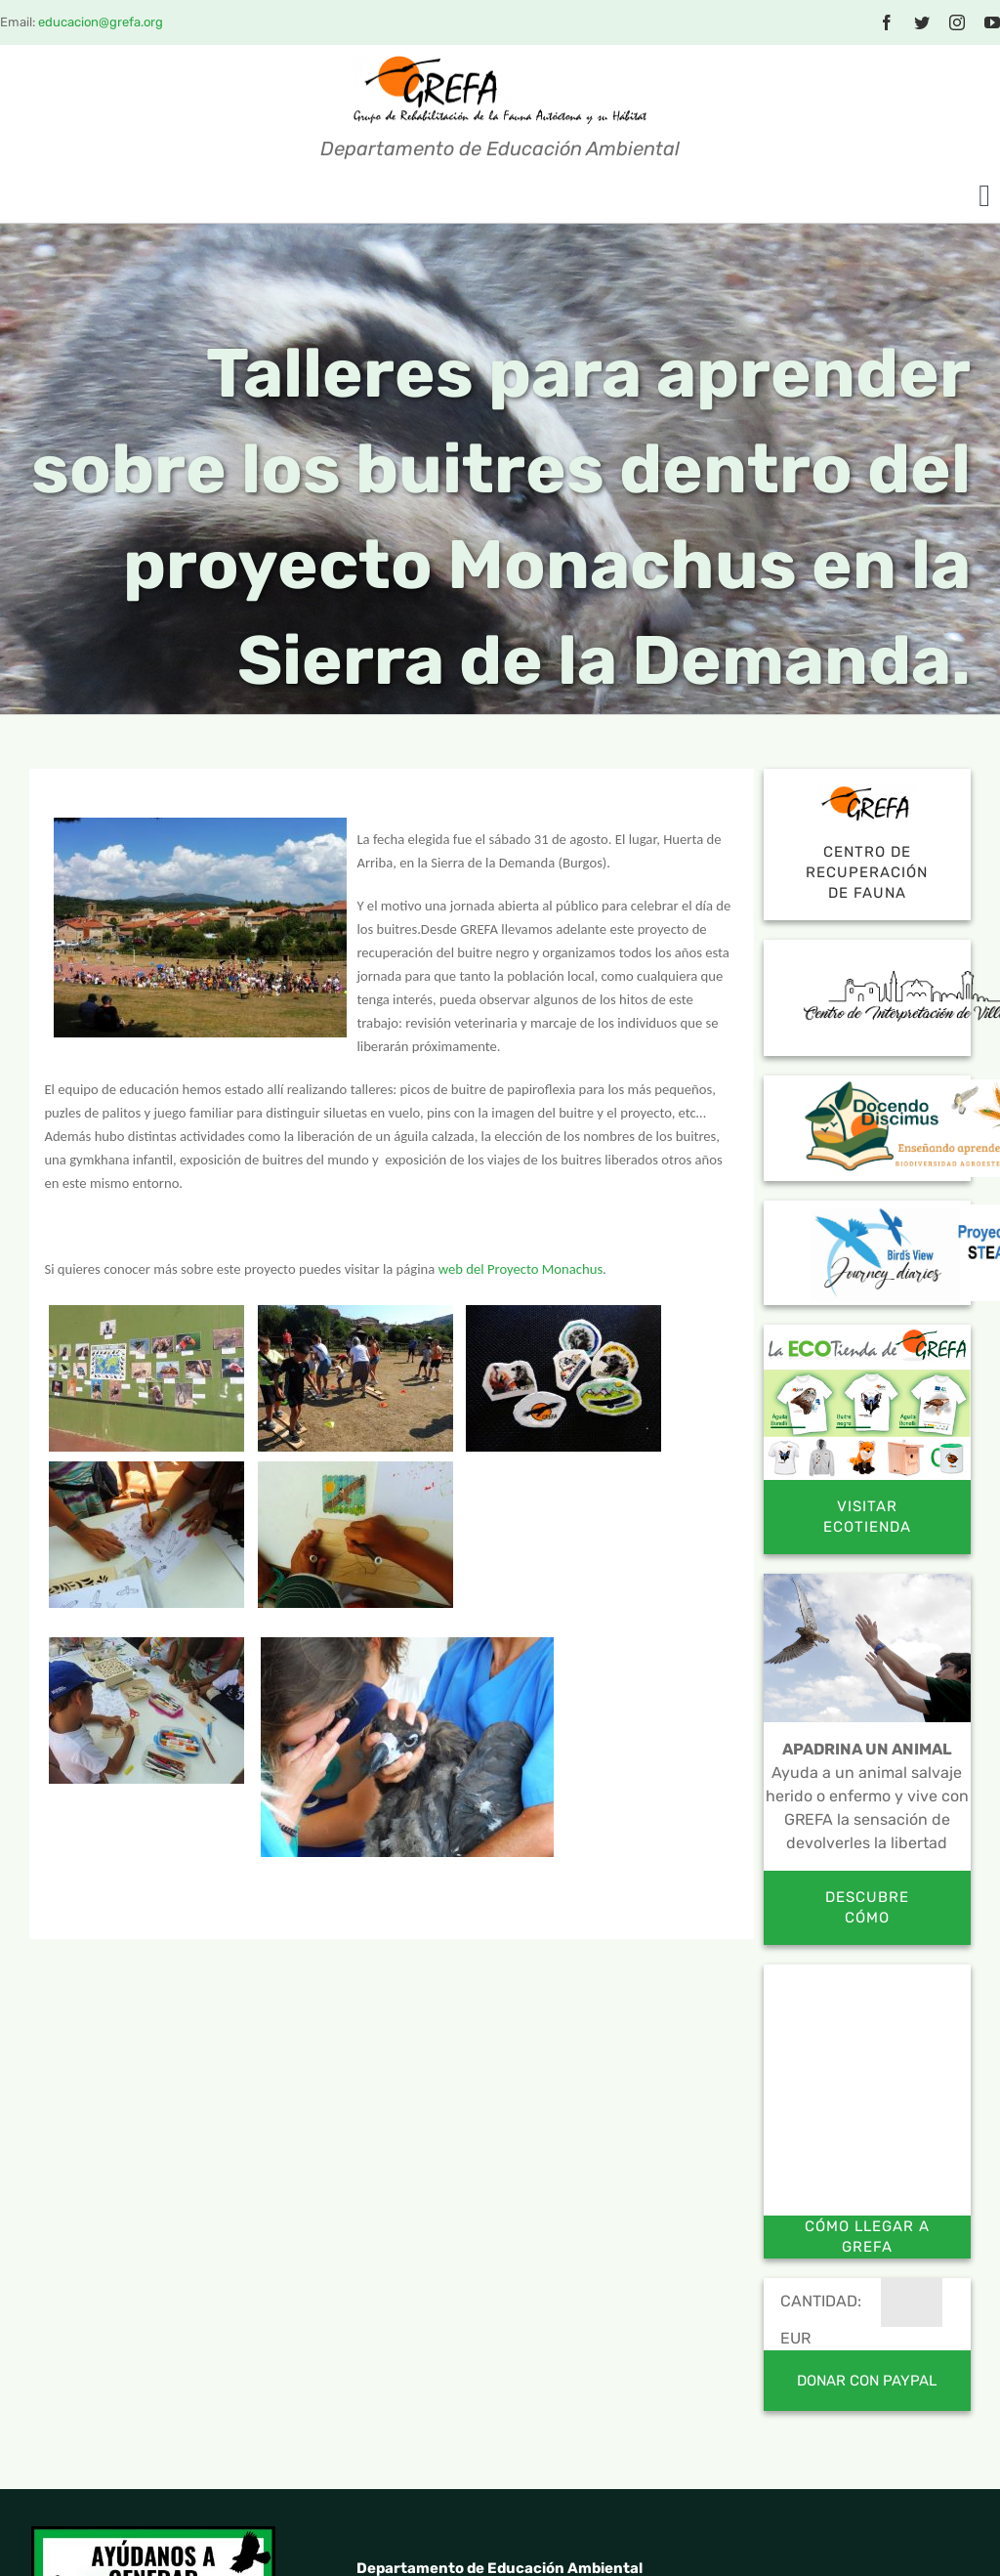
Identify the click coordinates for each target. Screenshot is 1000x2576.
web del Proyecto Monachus (520, 1269)
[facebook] (887, 22)
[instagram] (957, 22)
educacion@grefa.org (100, 22)
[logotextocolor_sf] (500, 62)
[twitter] (922, 22)
